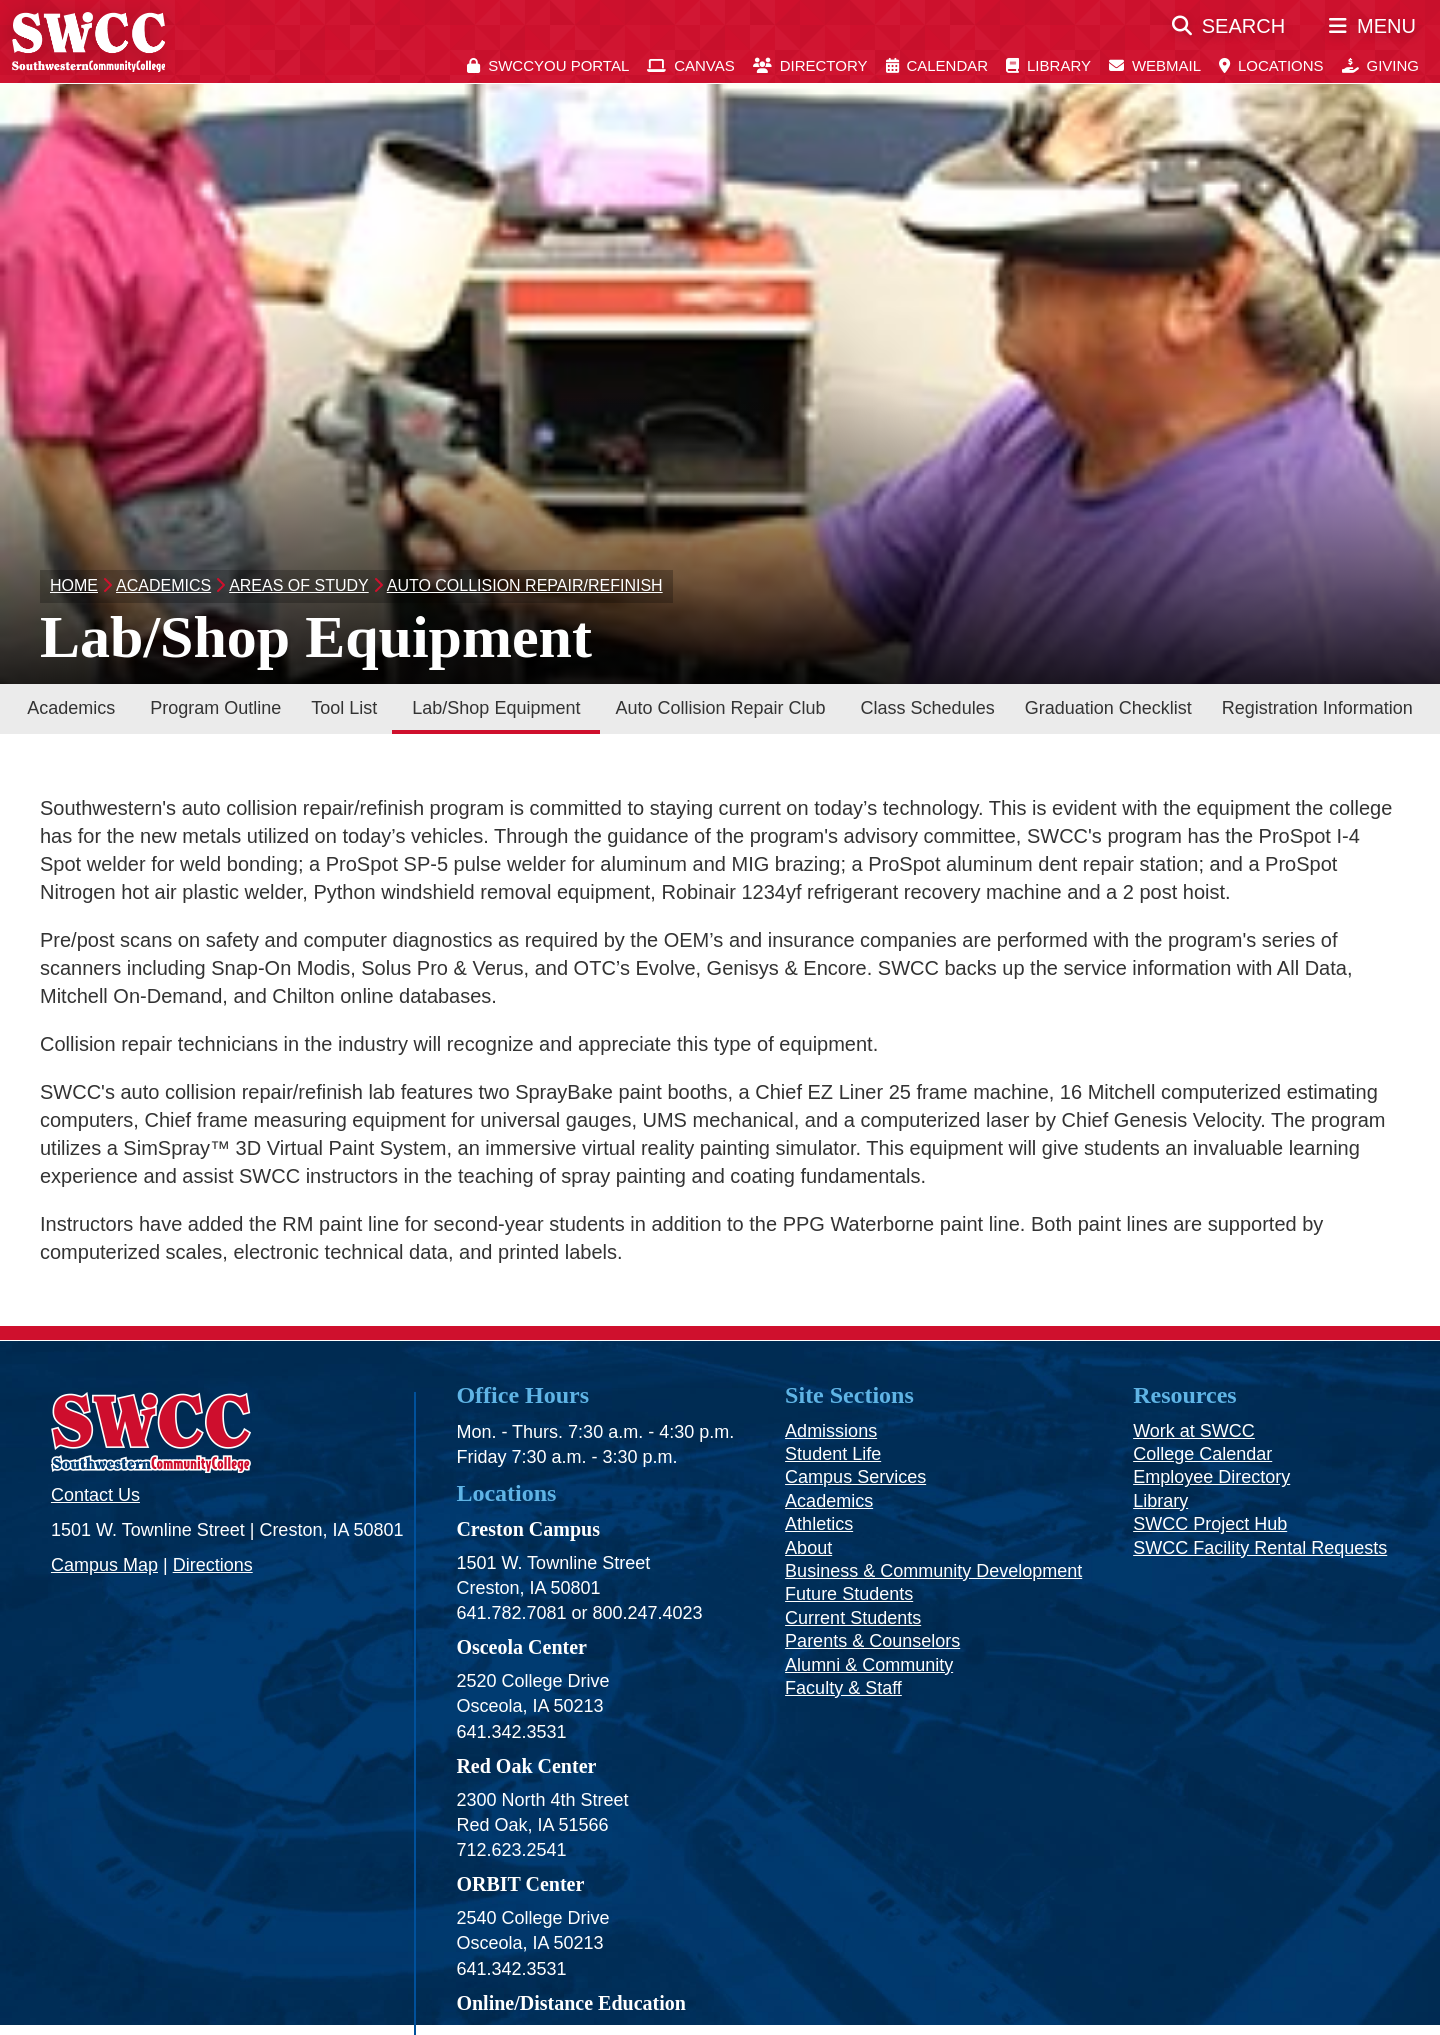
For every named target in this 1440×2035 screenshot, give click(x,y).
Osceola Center (521, 1647)
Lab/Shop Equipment (496, 708)
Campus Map (104, 1565)
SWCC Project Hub (1210, 1524)
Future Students (849, 1594)
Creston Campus (528, 1529)
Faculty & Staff (843, 1688)
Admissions (831, 1431)
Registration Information (1317, 708)
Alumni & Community (869, 1665)
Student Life (833, 1454)
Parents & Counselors (872, 1641)
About (808, 1548)
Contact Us (95, 1495)
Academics (71, 708)
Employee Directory (1211, 1477)
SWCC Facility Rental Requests (1260, 1548)
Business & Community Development (933, 1571)
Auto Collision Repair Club (720, 708)
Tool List (344, 708)
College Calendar (1202, 1454)
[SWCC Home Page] (88, 41)
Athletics (819, 1524)
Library (1160, 1501)
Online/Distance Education (570, 2003)
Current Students (853, 1618)
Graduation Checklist (1108, 708)
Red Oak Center (526, 1766)
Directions (213, 1565)
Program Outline (215, 708)
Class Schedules (928, 708)
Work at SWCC (1194, 1431)
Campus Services (855, 1477)
